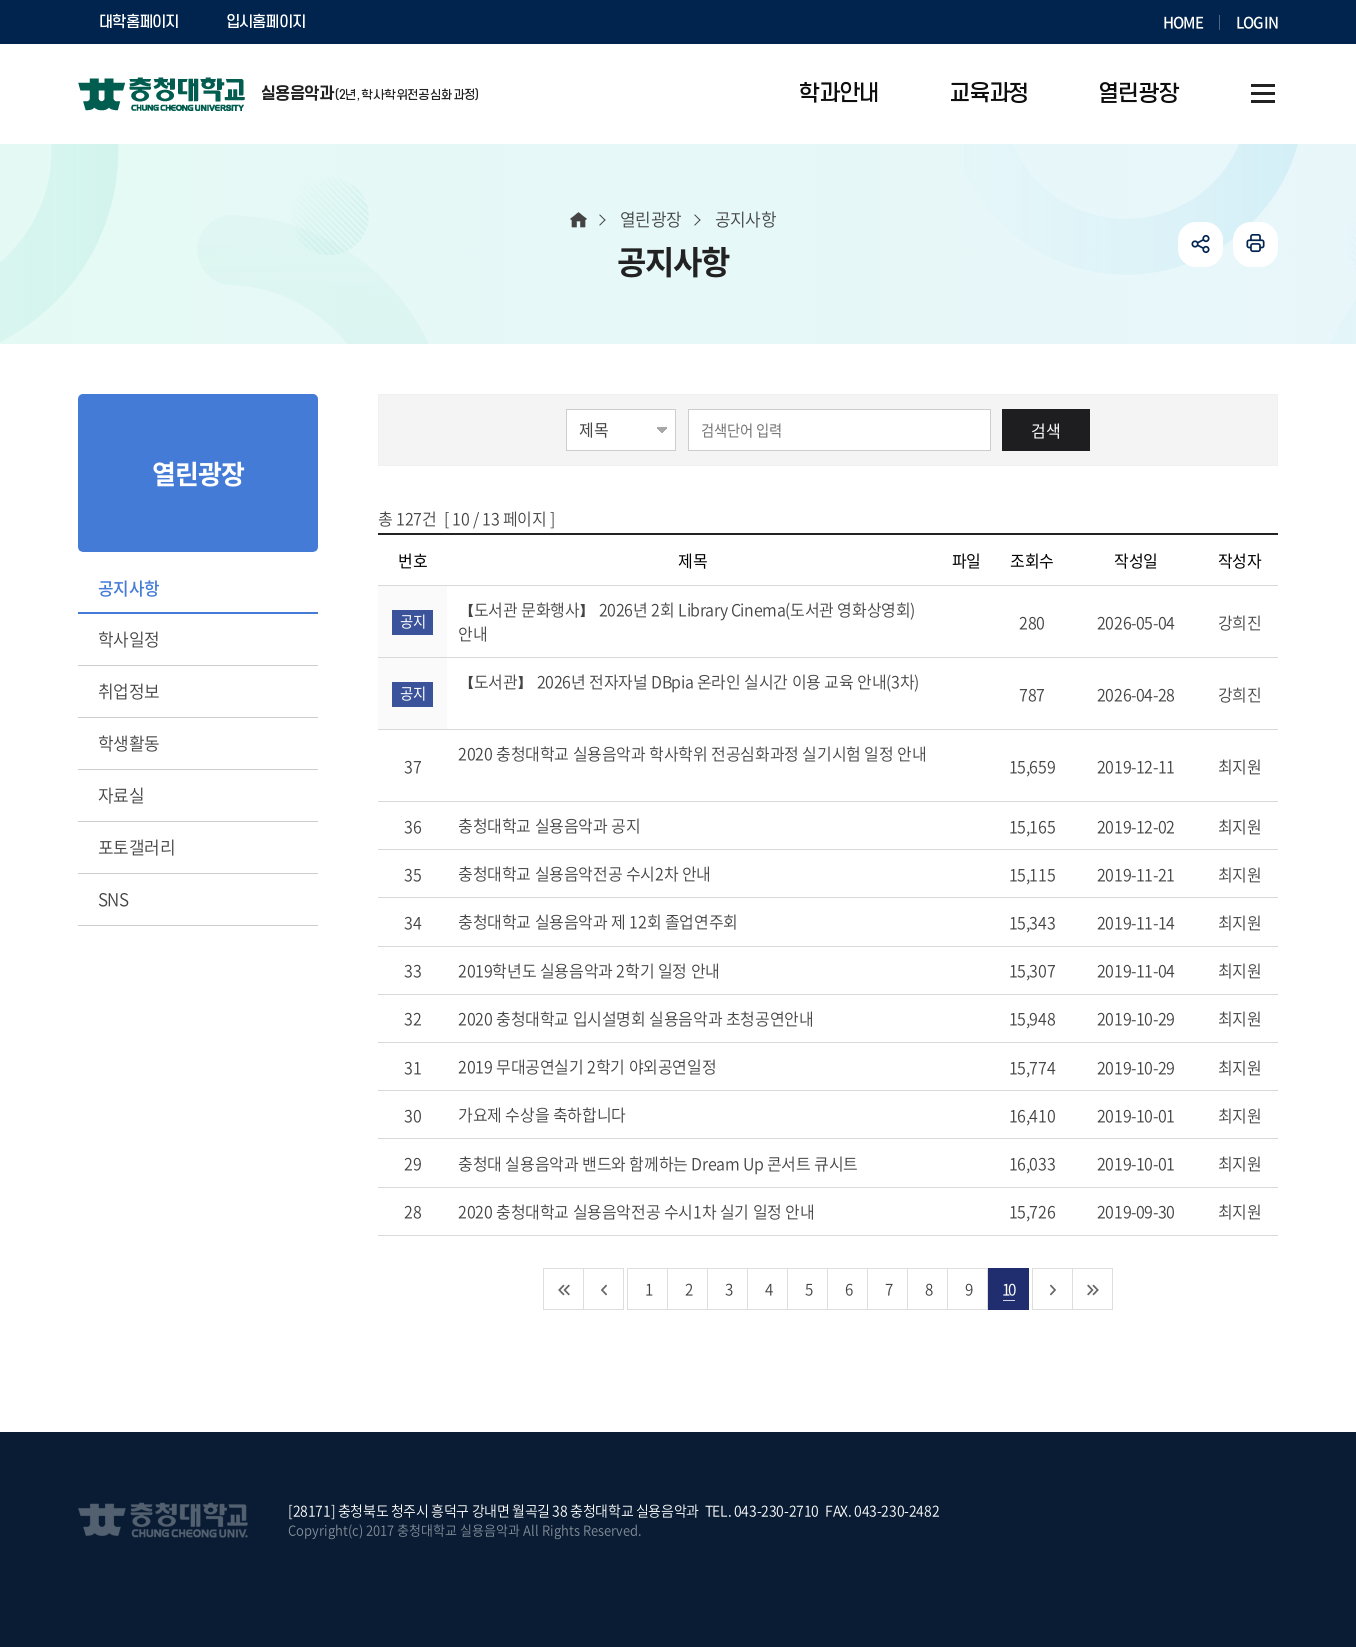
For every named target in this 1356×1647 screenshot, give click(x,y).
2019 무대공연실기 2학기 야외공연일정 (610, 1066)
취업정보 (129, 690)
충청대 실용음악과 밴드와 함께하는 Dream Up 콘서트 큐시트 (681, 1163)
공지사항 (129, 587)
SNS (113, 898)
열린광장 (651, 218)
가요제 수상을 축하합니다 (565, 1114)
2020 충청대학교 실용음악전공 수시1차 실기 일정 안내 (659, 1211)
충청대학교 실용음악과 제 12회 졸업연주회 (621, 921)
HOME (1183, 22)
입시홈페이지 (266, 22)
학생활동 (129, 742)
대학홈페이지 (139, 22)
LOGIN (1257, 22)
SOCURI (377, 22)
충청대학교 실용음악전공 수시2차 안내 (608, 873)
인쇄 (1255, 244)
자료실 (121, 794)
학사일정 (129, 638)
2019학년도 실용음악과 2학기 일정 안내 (612, 970)
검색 (1046, 430)
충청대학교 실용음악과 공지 (572, 825)
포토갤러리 (136, 846)
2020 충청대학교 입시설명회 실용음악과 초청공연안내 (659, 1018)
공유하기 (1200, 244)
